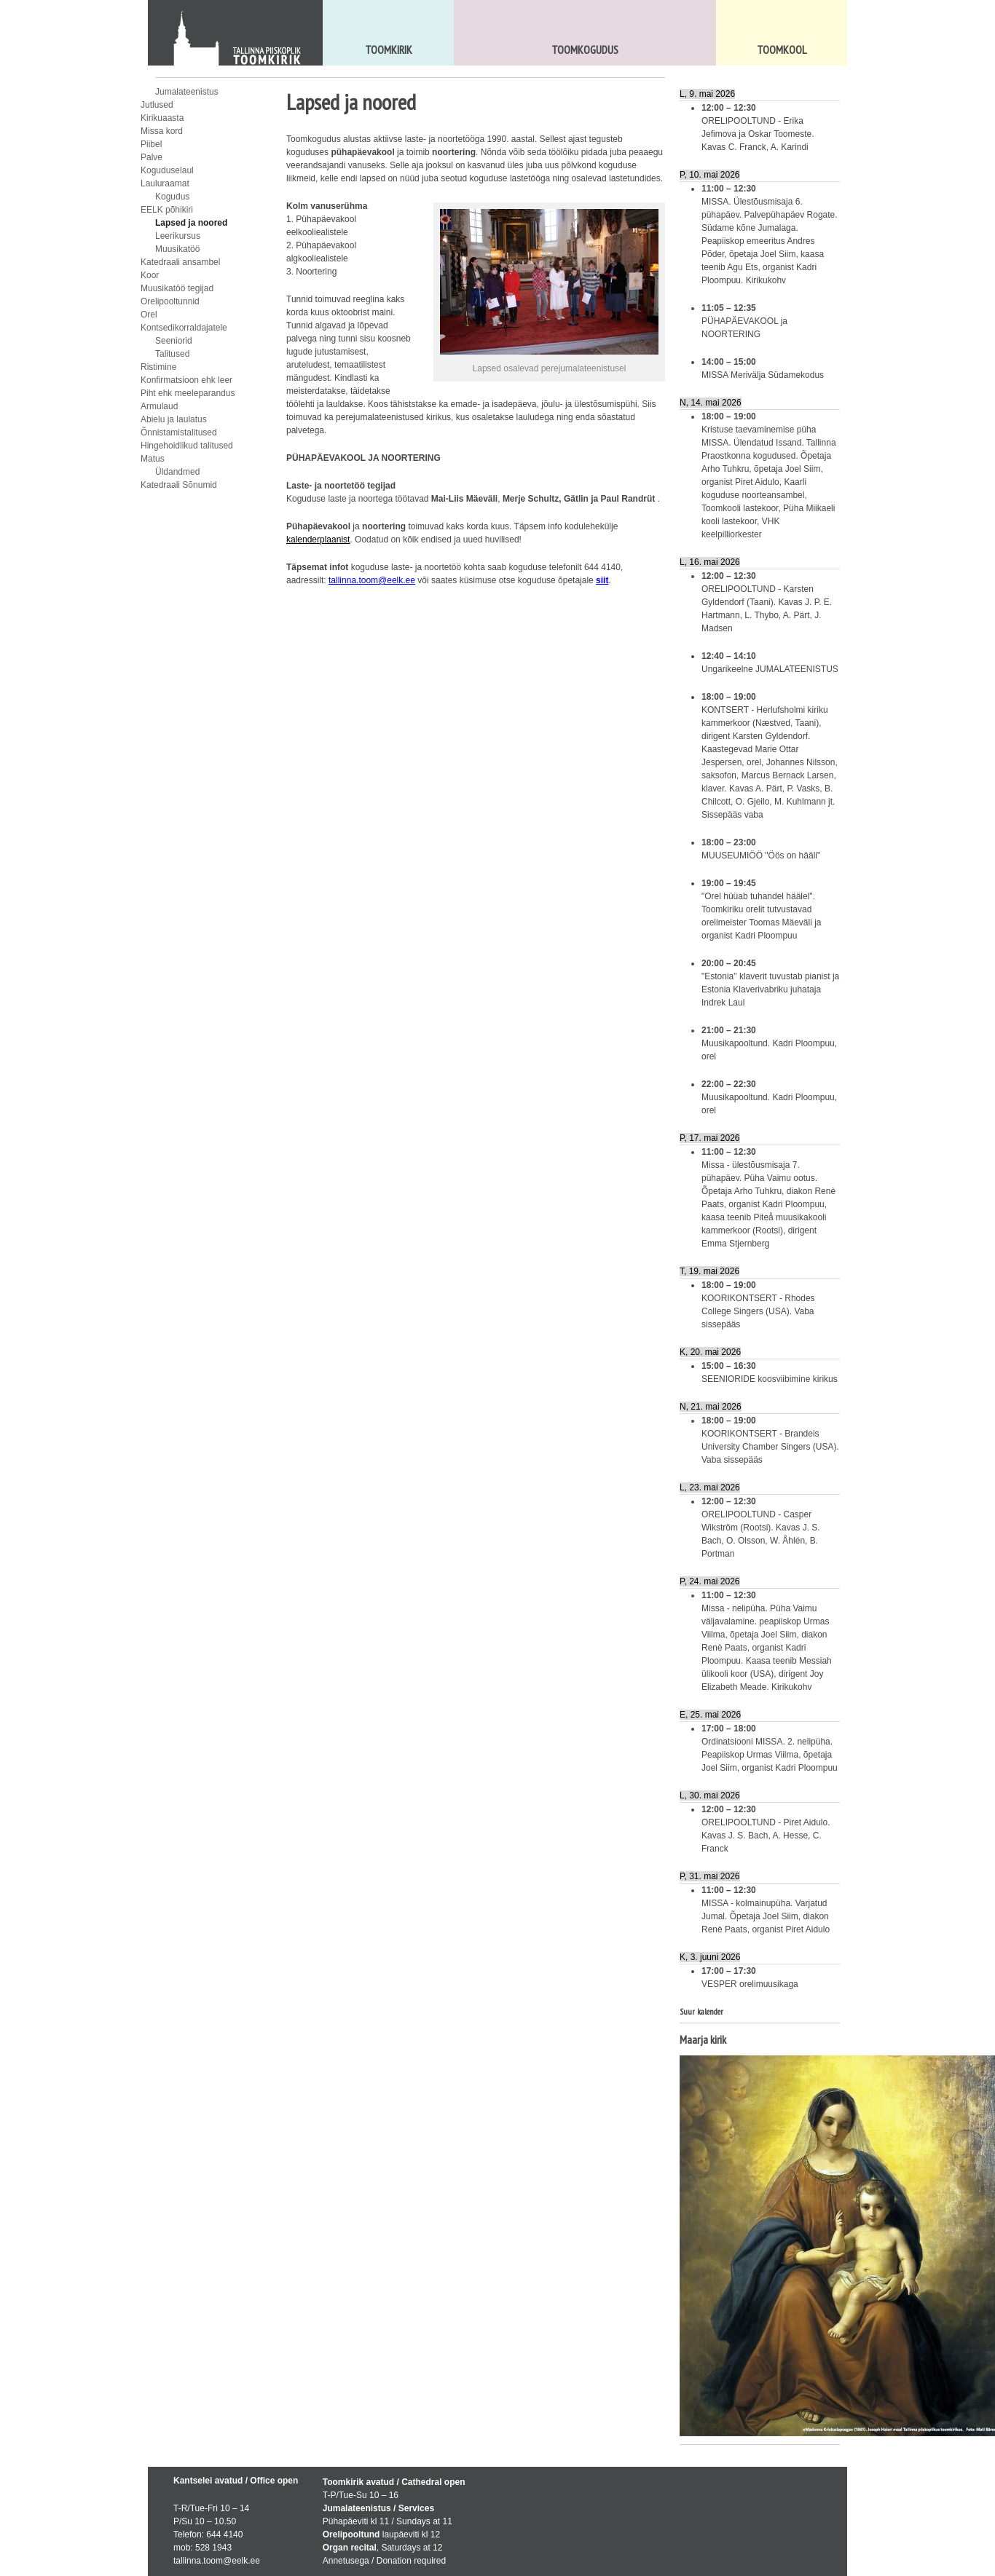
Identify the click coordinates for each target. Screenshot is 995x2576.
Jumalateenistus (187, 92)
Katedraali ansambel (180, 262)
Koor (150, 275)
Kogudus (172, 196)
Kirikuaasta (162, 118)
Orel (149, 314)
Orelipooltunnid (170, 301)
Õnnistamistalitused (179, 432)
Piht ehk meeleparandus (188, 393)
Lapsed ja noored (191, 223)
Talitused (172, 354)
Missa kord (162, 131)
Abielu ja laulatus (174, 419)
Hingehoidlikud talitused (187, 445)
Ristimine (158, 367)
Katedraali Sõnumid (179, 485)
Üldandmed (177, 472)
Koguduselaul (167, 170)
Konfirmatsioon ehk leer (186, 380)
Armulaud (159, 406)
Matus (153, 459)
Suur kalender (701, 2011)
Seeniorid (173, 341)
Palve (151, 157)
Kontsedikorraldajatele (184, 328)
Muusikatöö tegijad (177, 288)
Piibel (151, 144)
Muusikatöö (177, 249)
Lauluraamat (165, 183)
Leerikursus (177, 236)
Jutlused (157, 105)
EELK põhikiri (167, 210)
